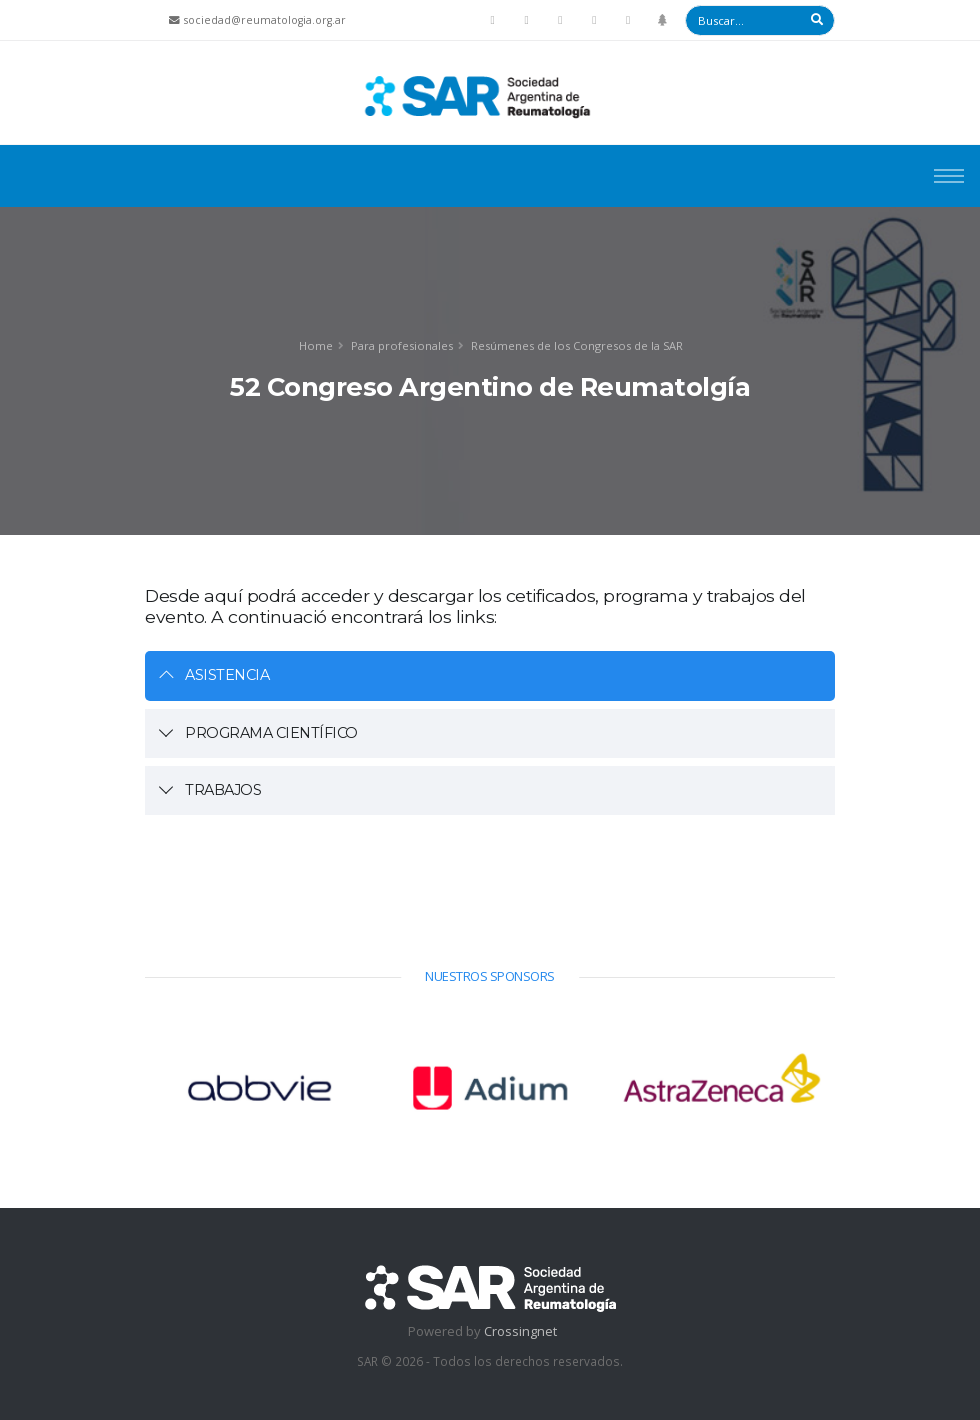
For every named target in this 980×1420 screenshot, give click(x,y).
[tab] (490, 675)
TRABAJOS (223, 790)
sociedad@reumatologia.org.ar (265, 20)
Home (316, 345)
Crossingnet (520, 1331)
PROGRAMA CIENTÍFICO (271, 733)
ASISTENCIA (227, 675)
